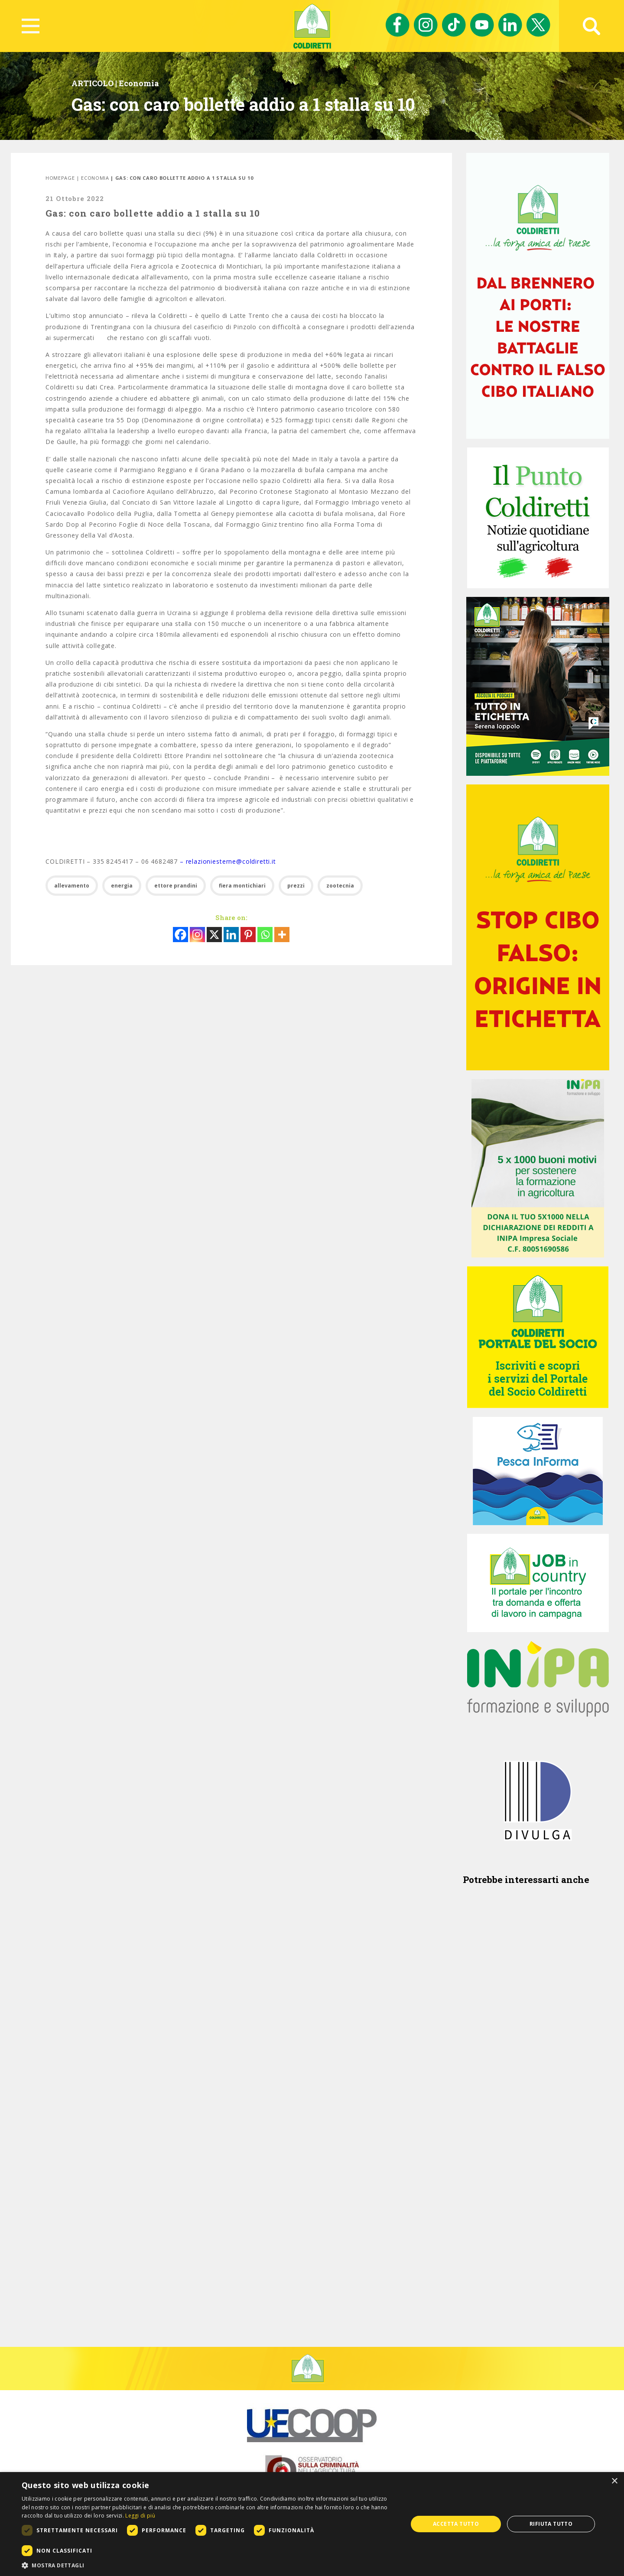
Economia (139, 83)
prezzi (296, 885)
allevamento (71, 885)
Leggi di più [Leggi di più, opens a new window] (140, 2515)
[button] (209, 2565)
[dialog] (312, 2524)
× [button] (614, 2481)
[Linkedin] (231, 934)
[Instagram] (197, 934)
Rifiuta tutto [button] (551, 2523)
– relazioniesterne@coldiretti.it (228, 861)
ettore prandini (175, 885)
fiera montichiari (242, 885)
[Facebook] (180, 934)
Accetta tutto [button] (456, 2523)
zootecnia (340, 885)
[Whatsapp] (265, 934)
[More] (281, 934)
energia (122, 885)
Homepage (60, 178)
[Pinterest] (248, 934)
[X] (214, 934)
